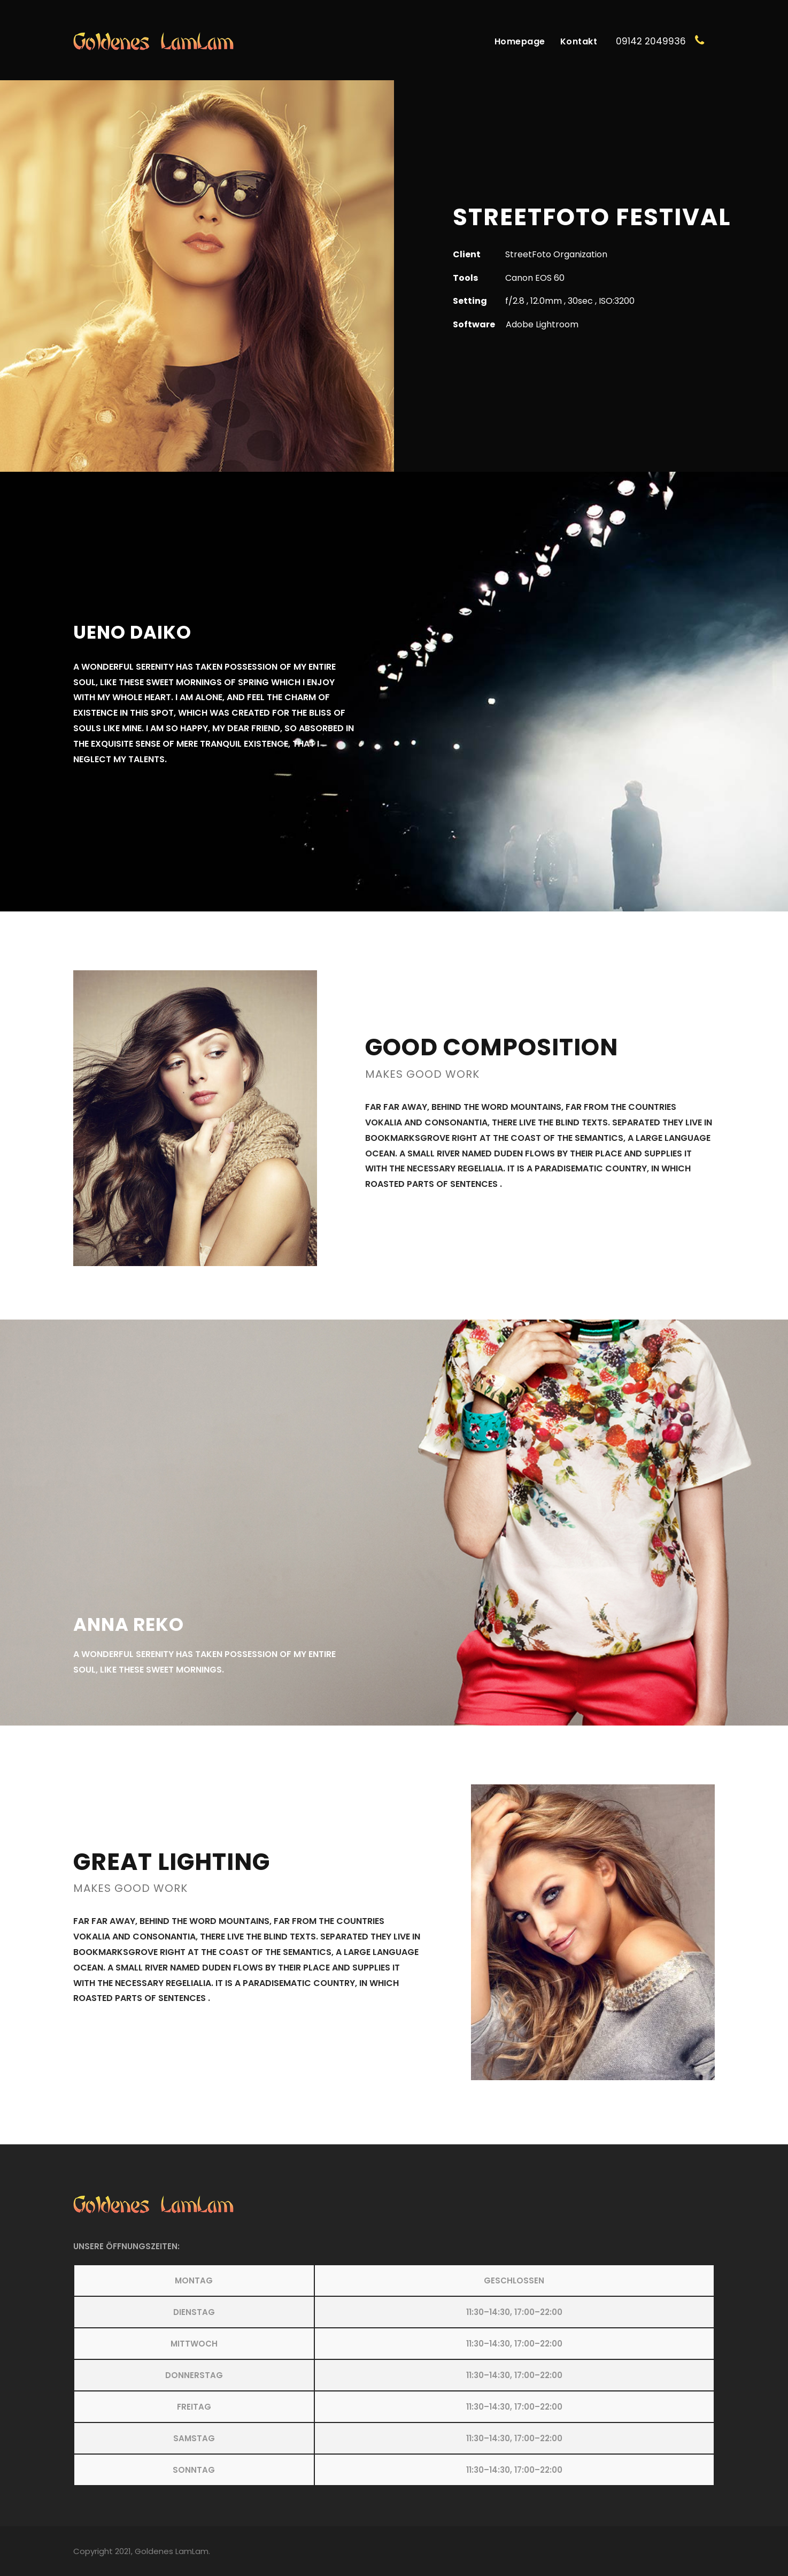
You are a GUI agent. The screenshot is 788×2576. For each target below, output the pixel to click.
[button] (394, 2375)
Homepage (520, 41)
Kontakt (579, 41)
